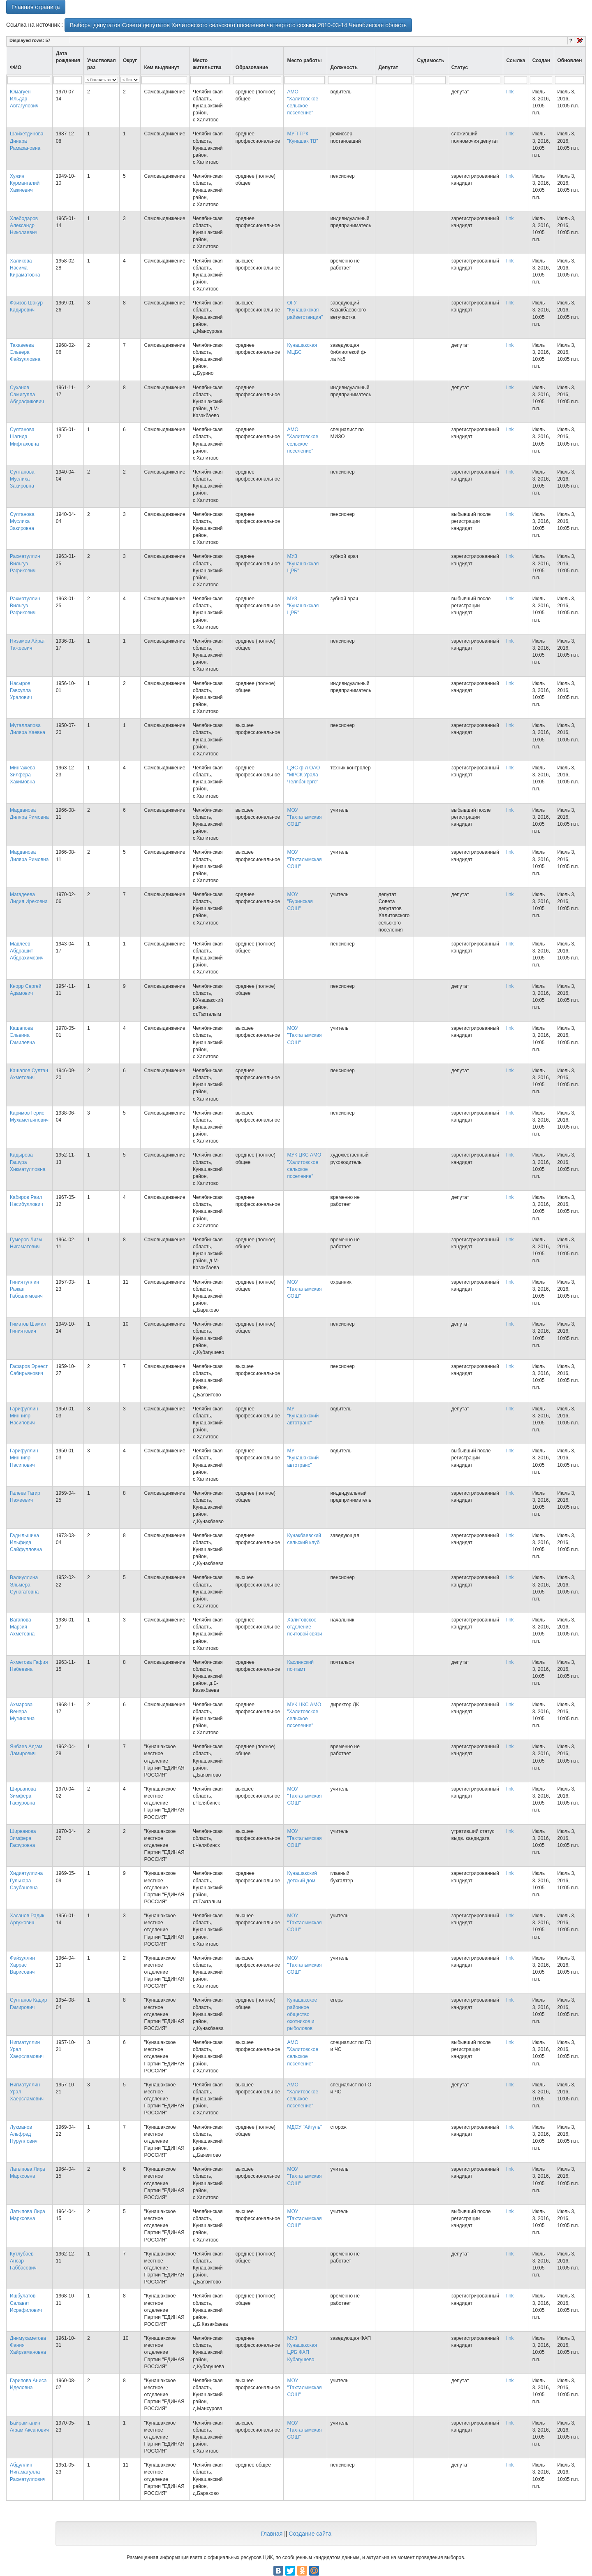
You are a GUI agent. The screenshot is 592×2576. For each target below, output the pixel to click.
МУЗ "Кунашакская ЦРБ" (303, 563)
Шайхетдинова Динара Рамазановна (27, 141)
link (510, 92)
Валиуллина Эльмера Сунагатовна (24, 1584)
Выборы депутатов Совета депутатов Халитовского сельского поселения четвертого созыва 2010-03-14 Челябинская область (238, 25)
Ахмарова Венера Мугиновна (22, 1711)
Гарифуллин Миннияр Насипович (24, 1416)
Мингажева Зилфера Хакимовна (22, 775)
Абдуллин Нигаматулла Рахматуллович (27, 2472)
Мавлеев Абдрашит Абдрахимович (27, 951)
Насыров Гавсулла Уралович (21, 690)
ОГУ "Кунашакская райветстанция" (305, 310)
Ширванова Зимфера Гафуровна (23, 1796)
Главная (271, 2533)
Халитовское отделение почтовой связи (304, 1627)
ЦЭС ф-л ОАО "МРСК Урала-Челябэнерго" (303, 775)
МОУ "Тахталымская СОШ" (304, 817)
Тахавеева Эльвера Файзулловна (25, 352)
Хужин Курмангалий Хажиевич (24, 183)
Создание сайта (310, 2533)
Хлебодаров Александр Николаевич (24, 225)
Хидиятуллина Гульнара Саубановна (26, 1880)
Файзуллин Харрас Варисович (22, 1965)
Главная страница (36, 7)
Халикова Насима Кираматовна (25, 268)
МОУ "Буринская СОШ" (299, 901)
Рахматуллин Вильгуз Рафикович (25, 563)
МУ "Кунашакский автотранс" (303, 1416)
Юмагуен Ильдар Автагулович (24, 99)
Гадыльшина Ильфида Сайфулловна (26, 1542)
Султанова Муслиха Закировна (22, 479)
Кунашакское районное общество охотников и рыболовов (302, 2014)
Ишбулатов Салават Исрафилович (26, 2303)
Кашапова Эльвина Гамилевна (22, 1035)
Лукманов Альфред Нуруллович (23, 2134)
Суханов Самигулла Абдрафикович (27, 394)
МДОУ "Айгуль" (304, 2127)
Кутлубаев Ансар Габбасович (23, 2261)
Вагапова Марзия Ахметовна (22, 1627)
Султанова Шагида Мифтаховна (24, 436)
